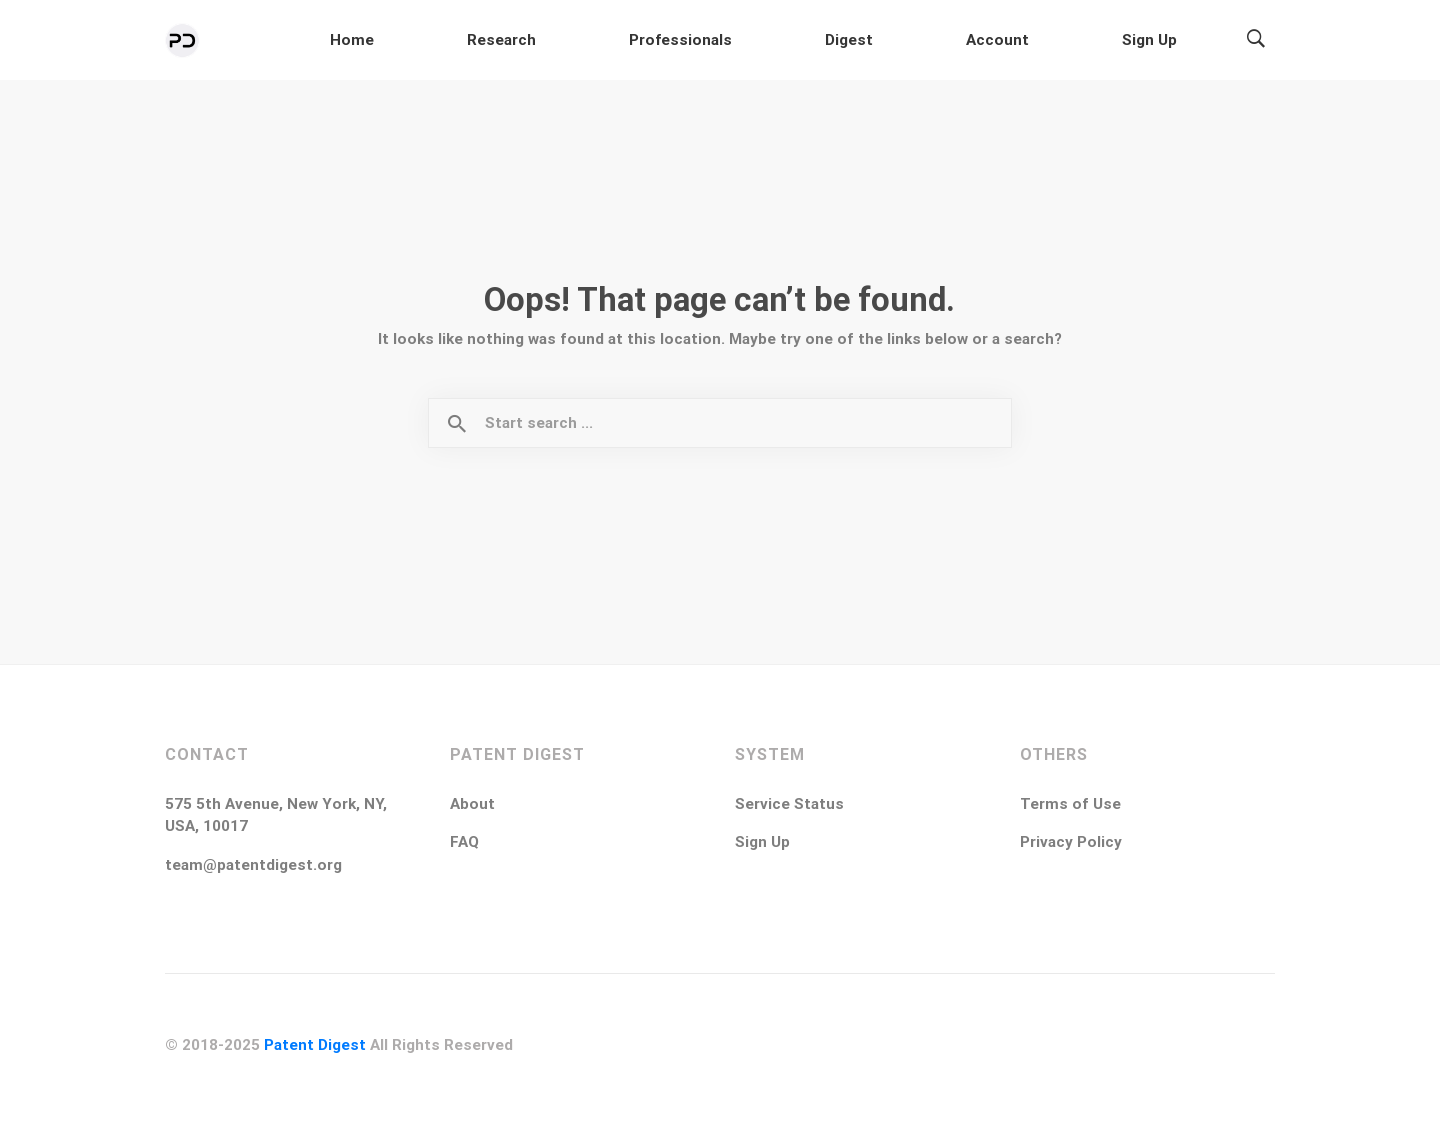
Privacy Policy (1071, 846)
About (472, 808)
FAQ (464, 846)
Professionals (880, 41)
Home (666, 41)
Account (1084, 41)
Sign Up (1178, 41)
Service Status (789, 808)
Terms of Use (1070, 808)
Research (757, 41)
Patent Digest (315, 1049)
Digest (993, 41)
